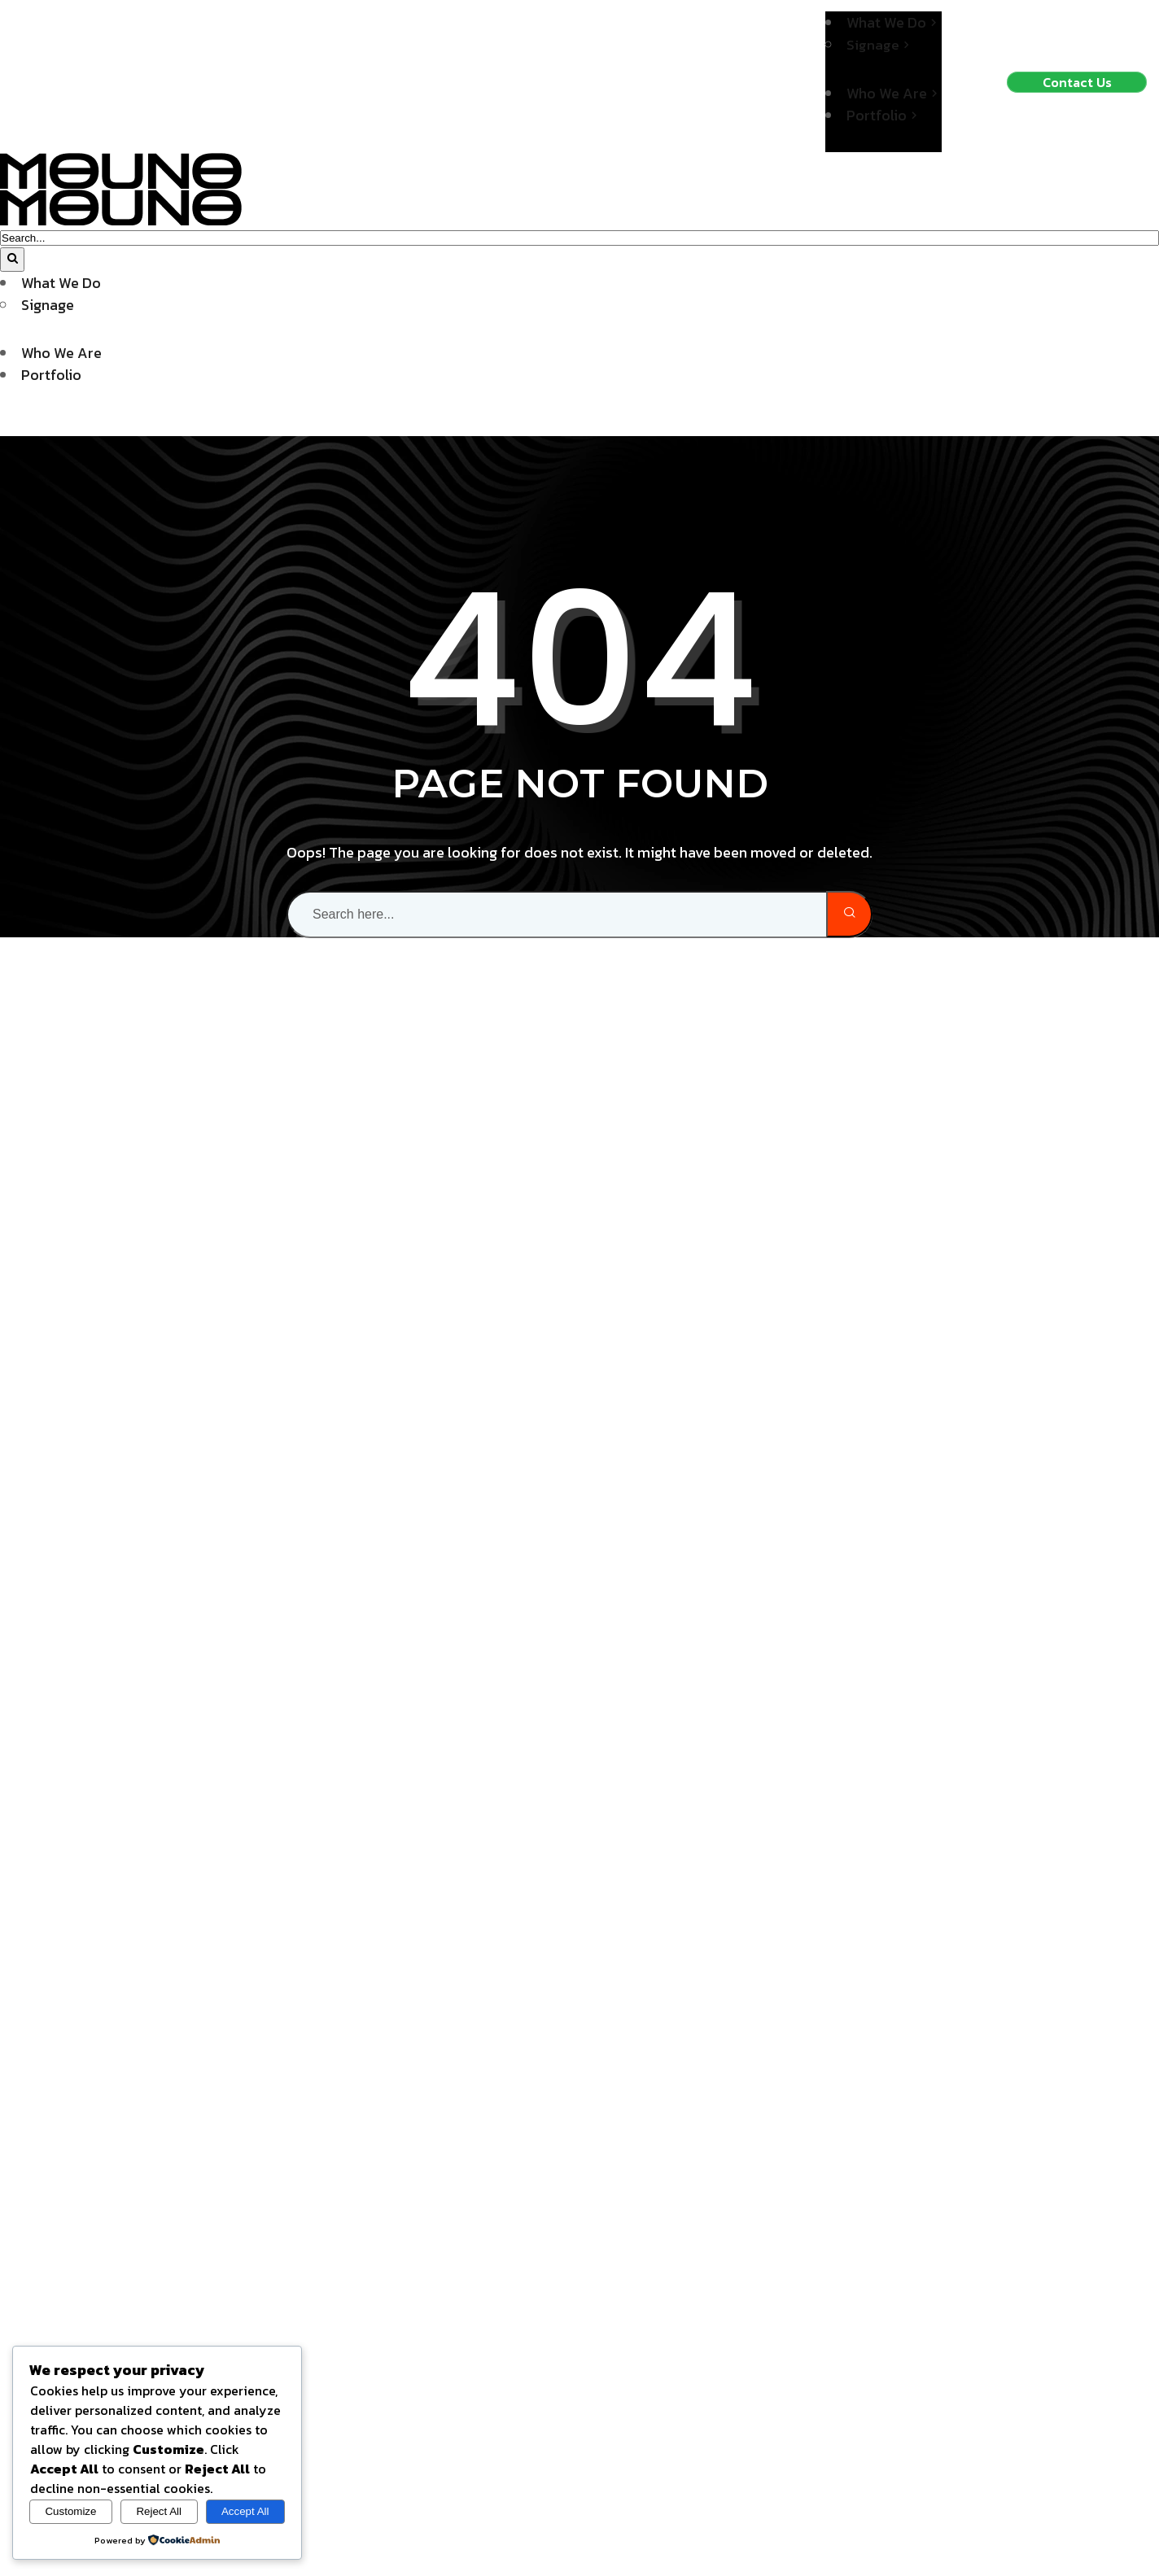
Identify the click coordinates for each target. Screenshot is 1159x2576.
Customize (70, 2511)
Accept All (245, 2511)
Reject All (159, 2511)
